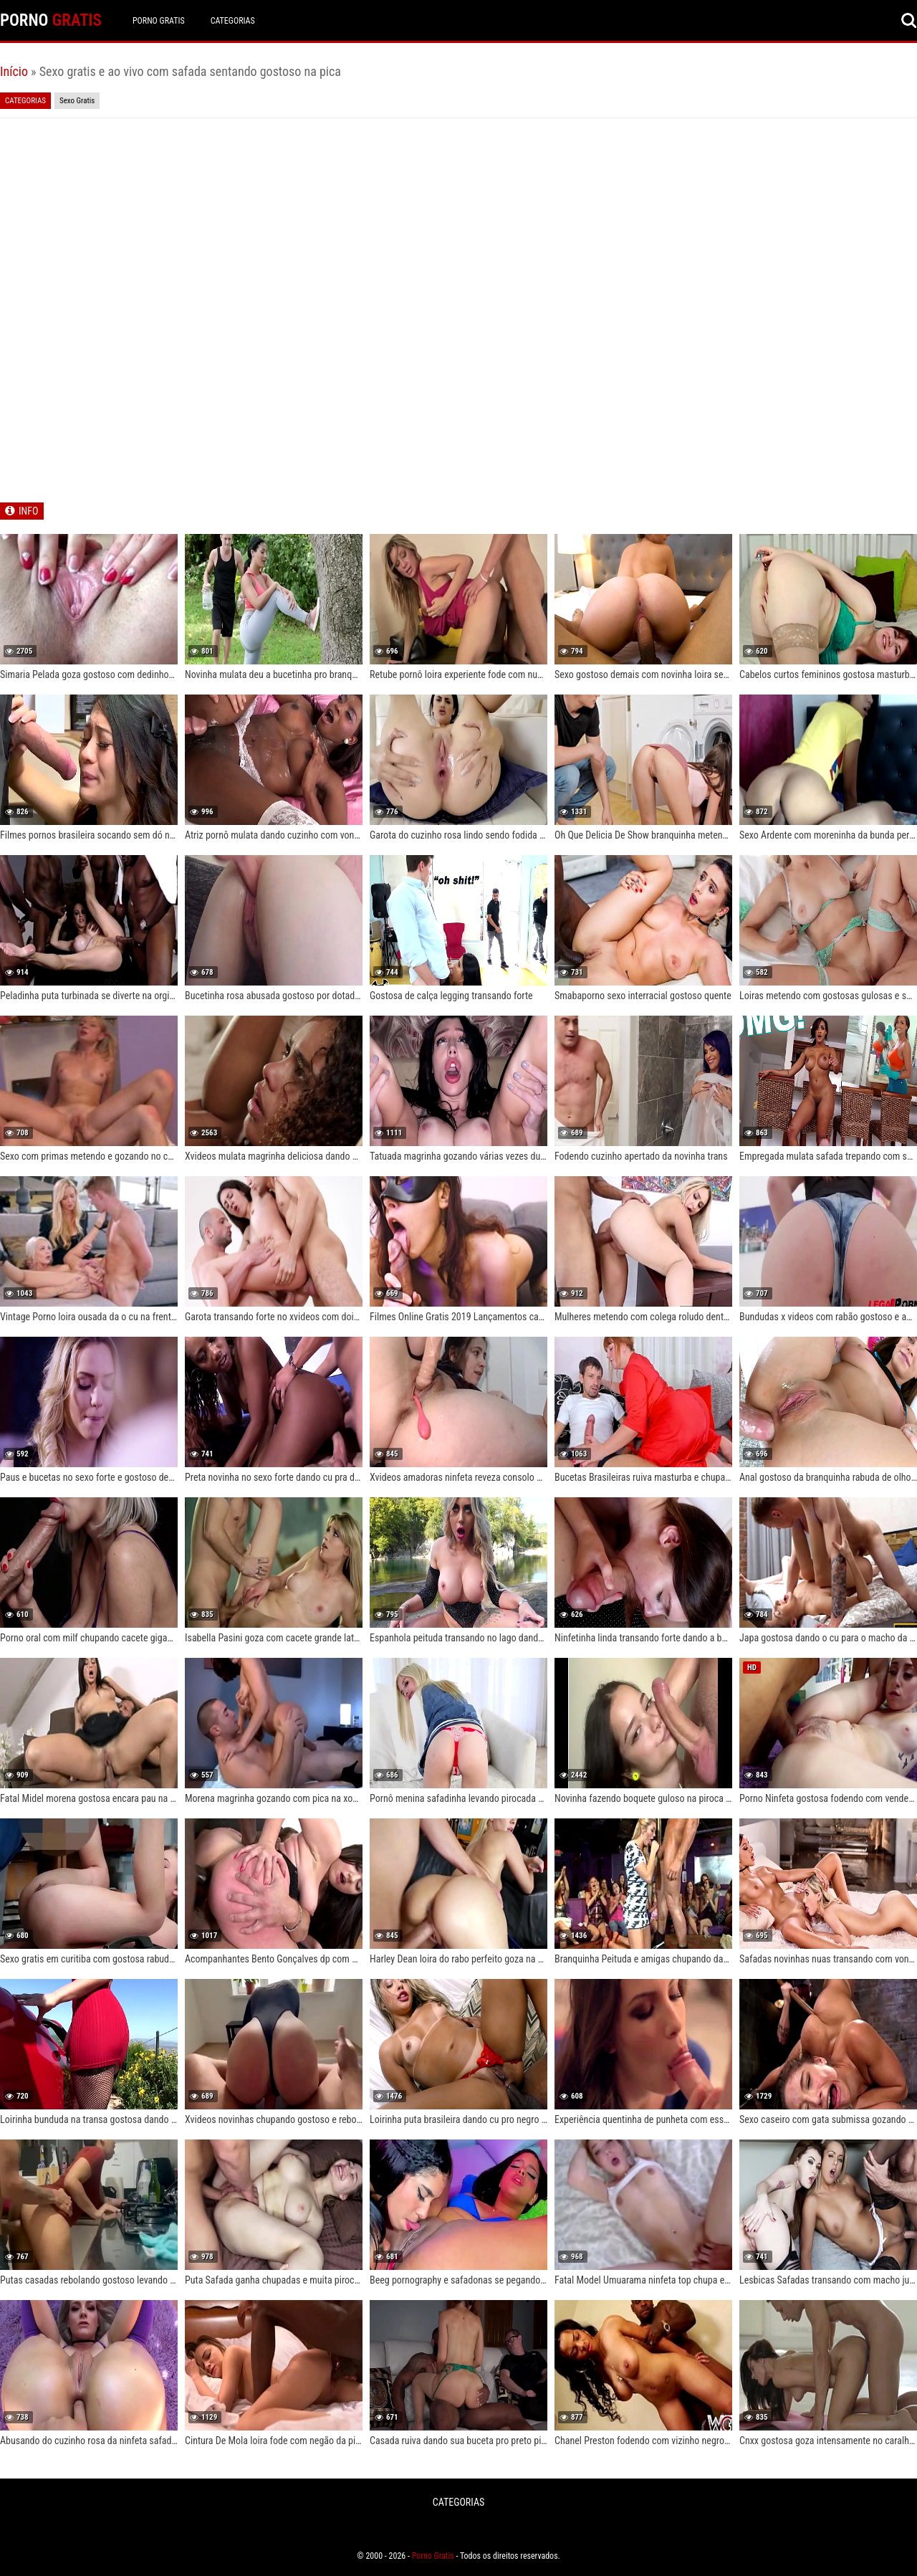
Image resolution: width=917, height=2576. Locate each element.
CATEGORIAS (233, 21)
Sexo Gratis (77, 100)
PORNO (51, 20)
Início (14, 71)
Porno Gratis (159, 21)
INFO (28, 511)
